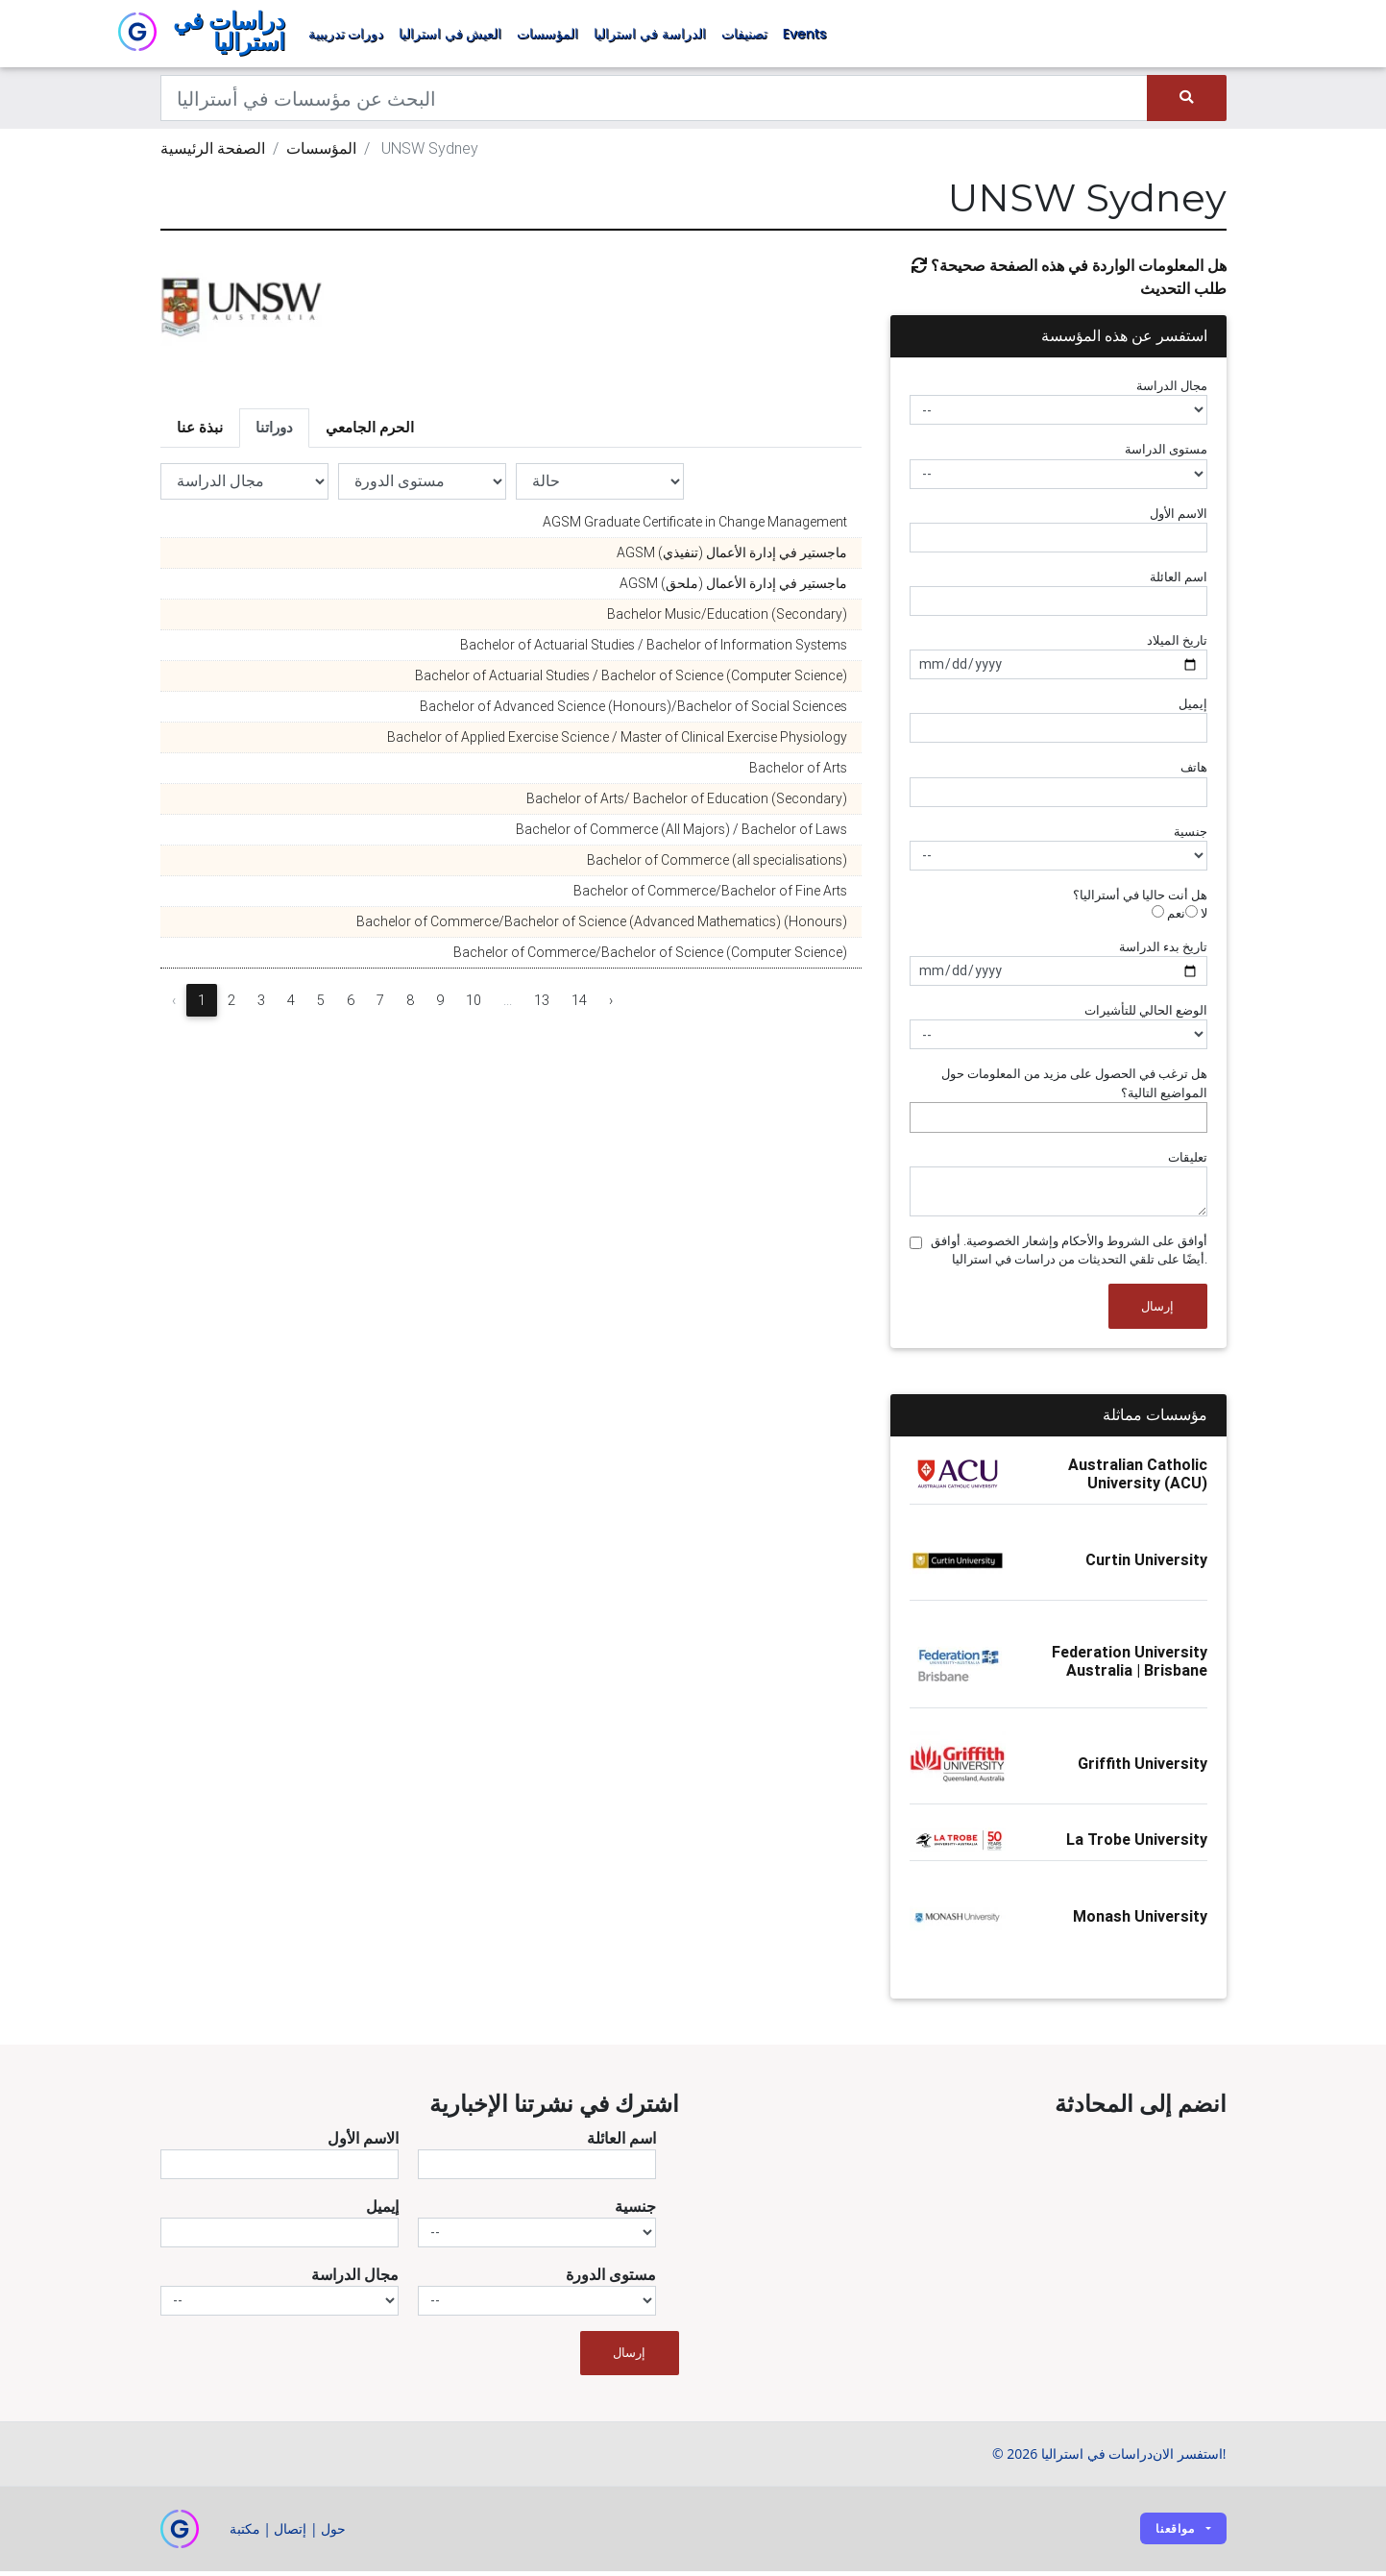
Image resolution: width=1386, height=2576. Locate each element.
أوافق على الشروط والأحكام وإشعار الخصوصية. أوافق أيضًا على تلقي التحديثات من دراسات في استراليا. (1069, 1255)
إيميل (1193, 708)
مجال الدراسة (1171, 390)
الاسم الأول (1178, 518)
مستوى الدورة (611, 2279)
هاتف (1193, 772)
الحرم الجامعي (370, 432)
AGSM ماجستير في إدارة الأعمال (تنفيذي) (732, 557)
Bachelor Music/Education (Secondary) (727, 618)
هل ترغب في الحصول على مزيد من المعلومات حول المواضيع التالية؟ (1074, 1087)
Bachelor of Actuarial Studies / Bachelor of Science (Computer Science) (631, 680)
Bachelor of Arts (798, 772)
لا (1196, 918)
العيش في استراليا (450, 36)
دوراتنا (274, 432)
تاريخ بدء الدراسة (1163, 952)
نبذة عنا (200, 432)
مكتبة (245, 2533)
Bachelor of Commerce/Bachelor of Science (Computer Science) (650, 957)
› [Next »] (611, 1005)
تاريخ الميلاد (1177, 645)
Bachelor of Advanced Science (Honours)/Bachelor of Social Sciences (633, 711)
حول (333, 2533)
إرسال (1157, 1311)
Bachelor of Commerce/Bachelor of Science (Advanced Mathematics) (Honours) (601, 926)
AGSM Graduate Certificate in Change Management (695, 526)
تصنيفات (744, 36)
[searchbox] (920, 1122)
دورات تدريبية (346, 36)
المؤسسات (547, 36)
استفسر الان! (1189, 2458)
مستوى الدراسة (1166, 454)
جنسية (1190, 836)
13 (541, 1005)
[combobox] (1058, 1122)
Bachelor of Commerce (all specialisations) (717, 864)
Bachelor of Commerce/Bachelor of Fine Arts (710, 895)
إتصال (290, 2533)
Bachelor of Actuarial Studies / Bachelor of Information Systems (653, 649)
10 (473, 1005)
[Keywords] (654, 103)
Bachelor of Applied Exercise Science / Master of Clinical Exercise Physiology (617, 741)
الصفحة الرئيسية (212, 152)
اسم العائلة (1178, 582)
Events (805, 36)
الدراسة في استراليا (649, 36)
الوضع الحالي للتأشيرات (1145, 1015)
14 (579, 1005)
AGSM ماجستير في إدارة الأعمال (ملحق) (733, 588)
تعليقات (1187, 1162)
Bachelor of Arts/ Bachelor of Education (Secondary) (686, 803)
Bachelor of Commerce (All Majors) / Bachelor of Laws (681, 834)
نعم (1168, 918)
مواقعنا (1174, 2533)
